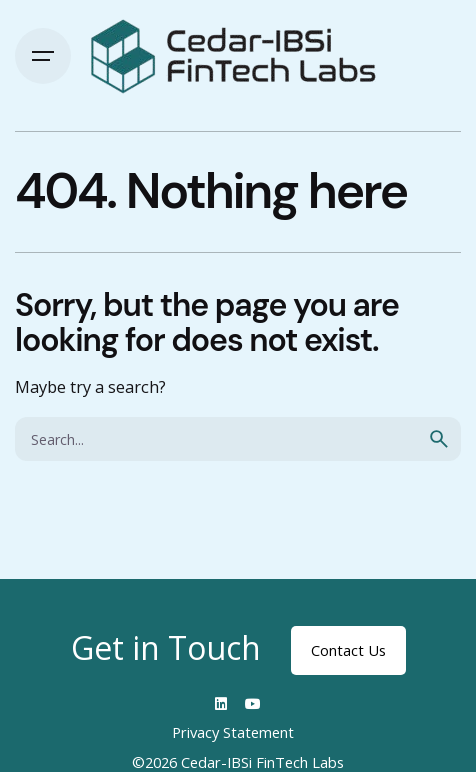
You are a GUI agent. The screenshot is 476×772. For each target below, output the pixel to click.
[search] (439, 439)
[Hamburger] (43, 56)
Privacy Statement (233, 732)
